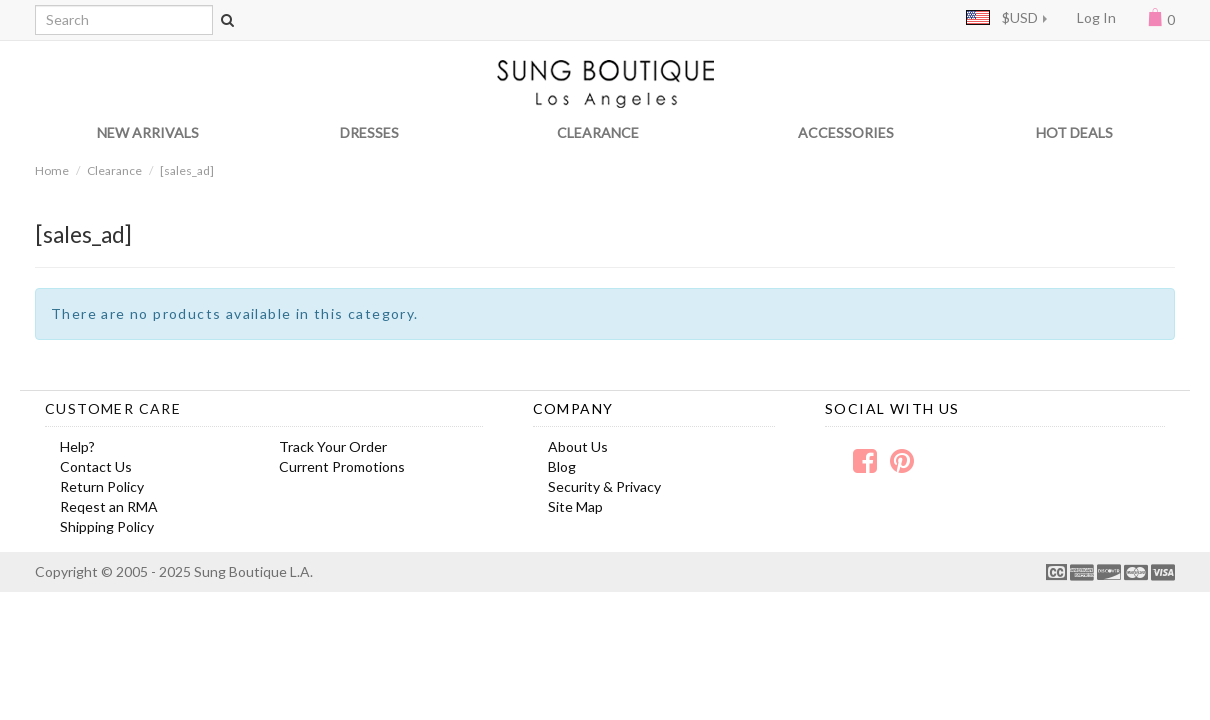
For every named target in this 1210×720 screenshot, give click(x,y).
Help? (77, 446)
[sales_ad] (187, 170)
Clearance (114, 170)
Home (52, 170)
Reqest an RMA (109, 506)
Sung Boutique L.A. (253, 571)
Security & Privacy (604, 486)
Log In (1096, 17)
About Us (578, 446)
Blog (562, 466)
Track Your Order (333, 446)
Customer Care (113, 408)
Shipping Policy (107, 526)
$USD (1002, 17)
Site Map (575, 506)
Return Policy (102, 486)
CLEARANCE (598, 132)
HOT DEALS (1074, 132)
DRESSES (369, 132)
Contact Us (96, 466)
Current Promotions (342, 466)
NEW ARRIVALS (148, 132)
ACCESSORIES (846, 132)
